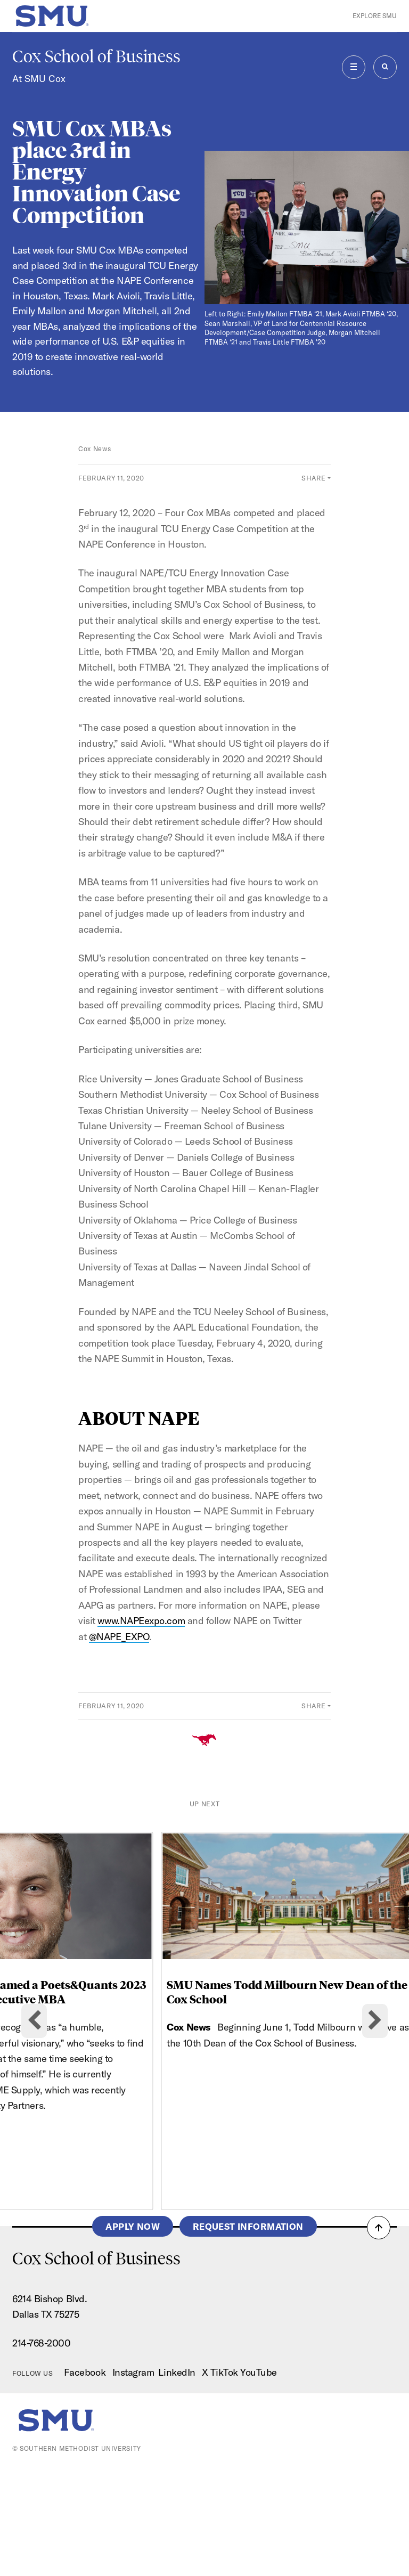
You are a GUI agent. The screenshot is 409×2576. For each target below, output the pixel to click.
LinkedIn (176, 2481)
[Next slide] (375, 2075)
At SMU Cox (39, 78)
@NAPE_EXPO (119, 1637)
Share (313, 478)
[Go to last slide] (34, 2075)
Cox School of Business (96, 56)
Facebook (84, 2481)
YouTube (258, 2481)
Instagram (133, 2481)
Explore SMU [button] (375, 16)
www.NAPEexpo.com (141, 1621)
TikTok (224, 2481)
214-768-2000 (41, 2451)
